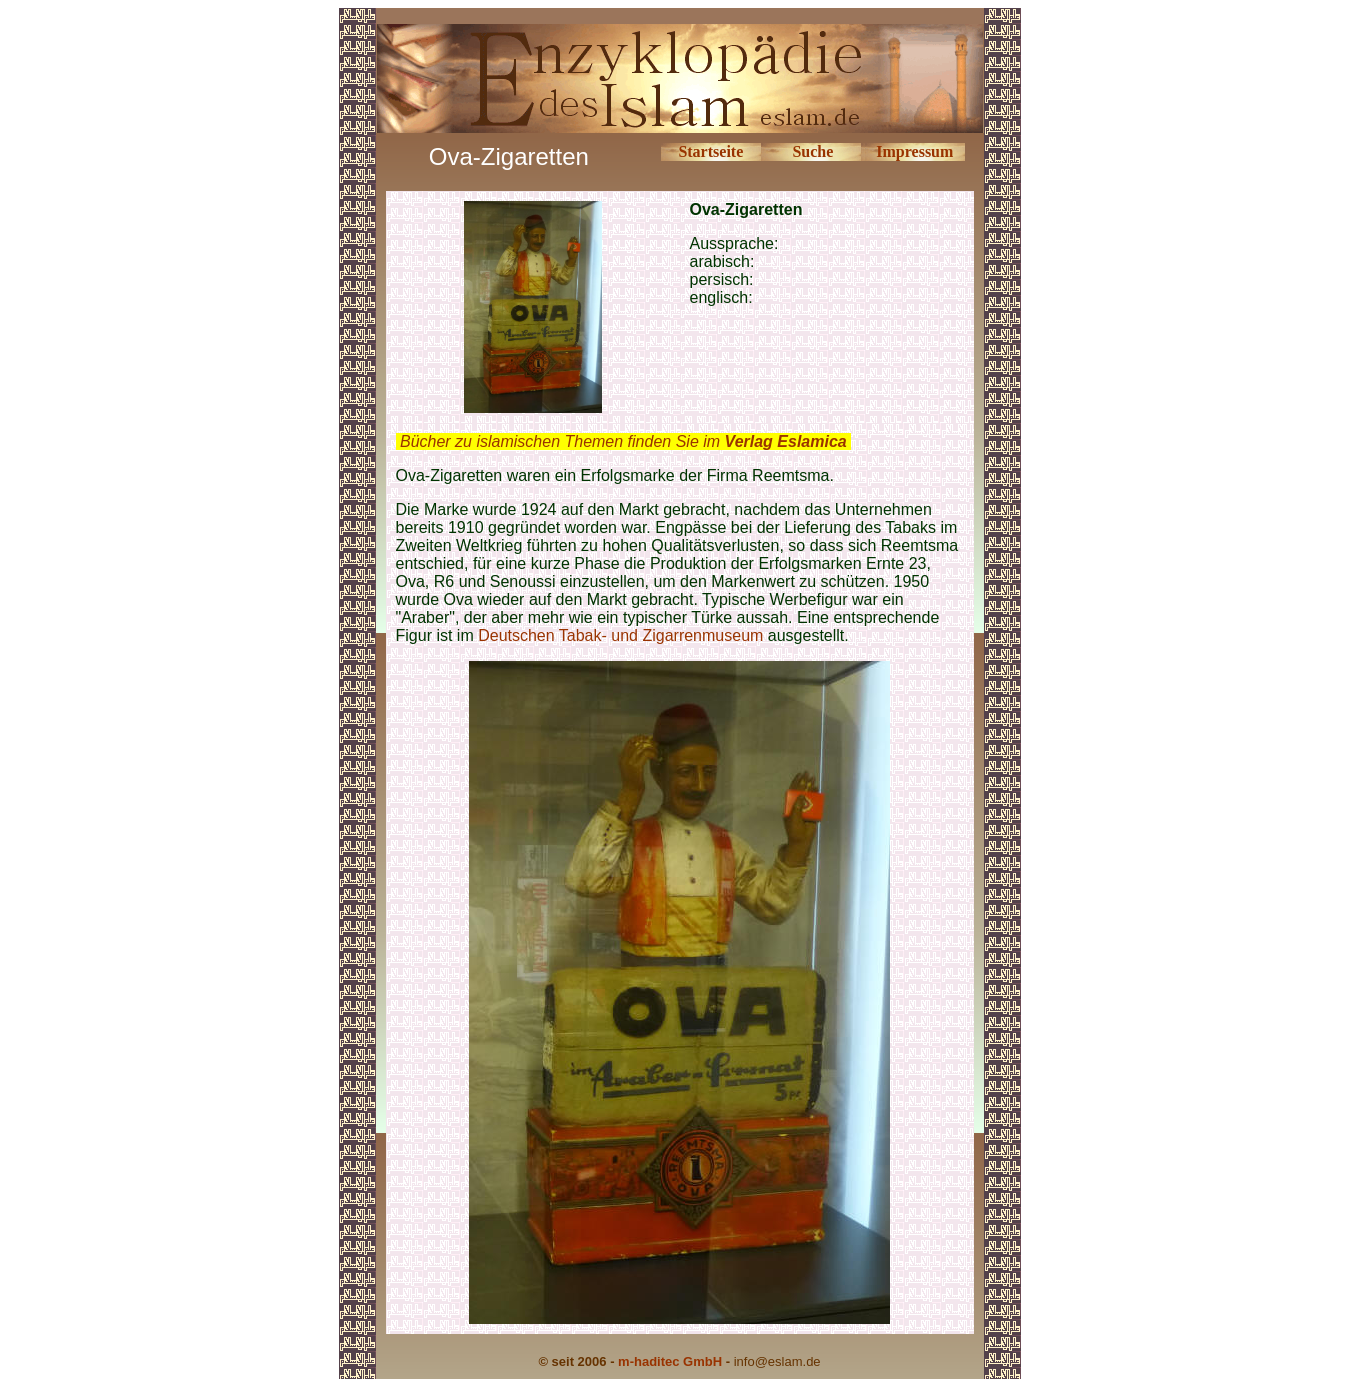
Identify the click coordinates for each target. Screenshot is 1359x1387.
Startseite (710, 151)
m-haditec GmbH (670, 1361)
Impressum (914, 151)
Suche (812, 151)
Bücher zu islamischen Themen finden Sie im (623, 441)
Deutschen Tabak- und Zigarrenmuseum (623, 635)
